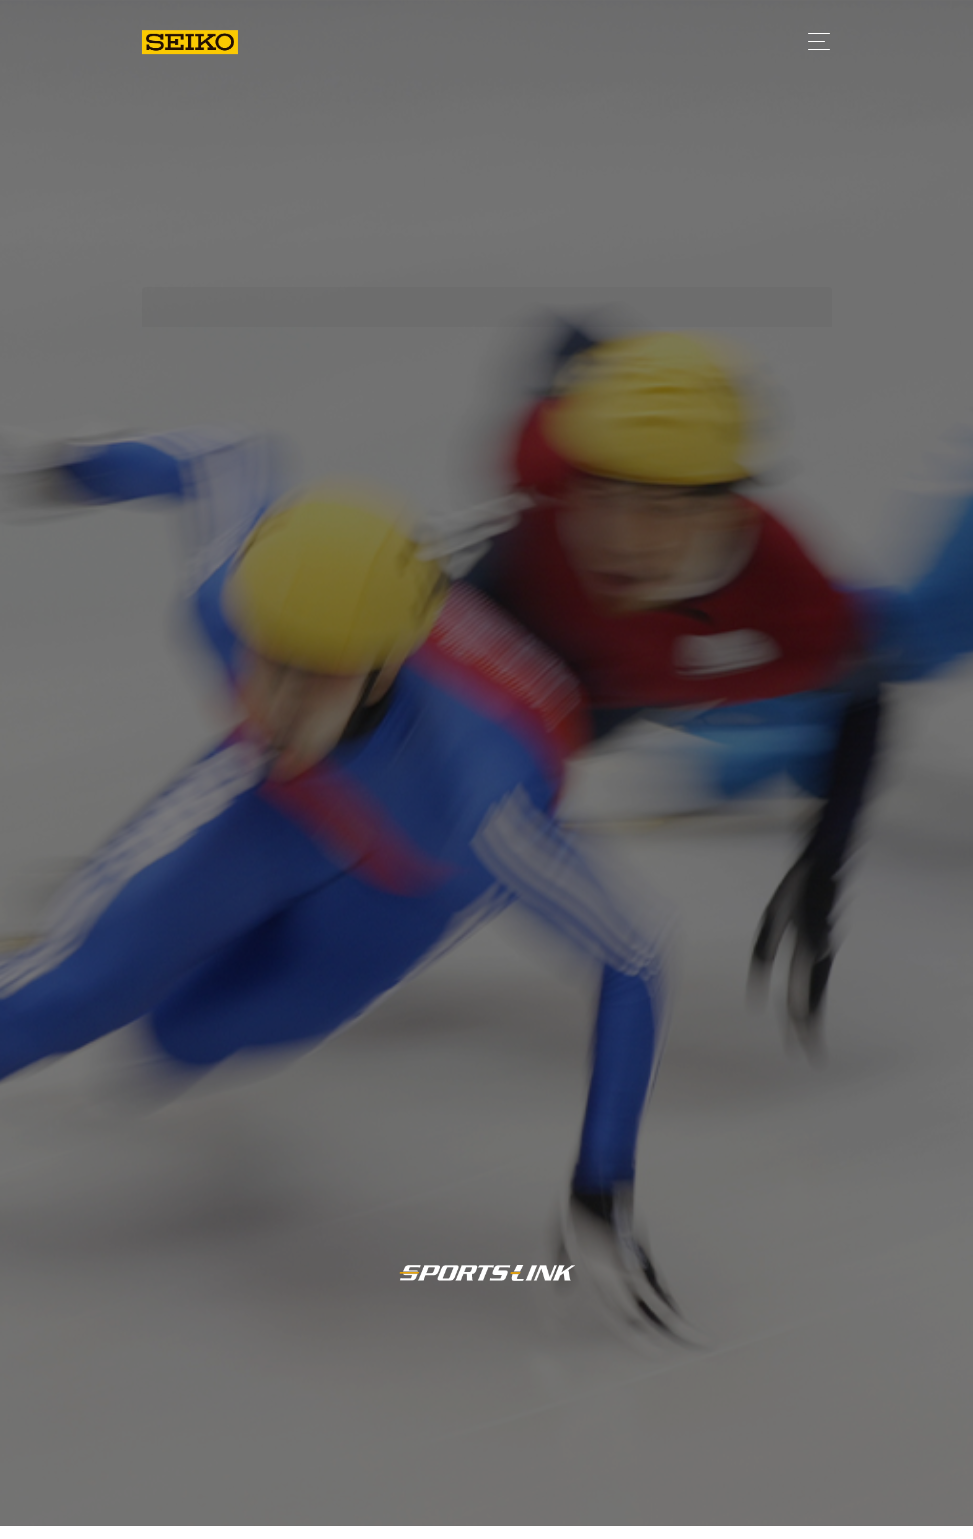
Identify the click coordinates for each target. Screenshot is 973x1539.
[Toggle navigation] (813, 41)
